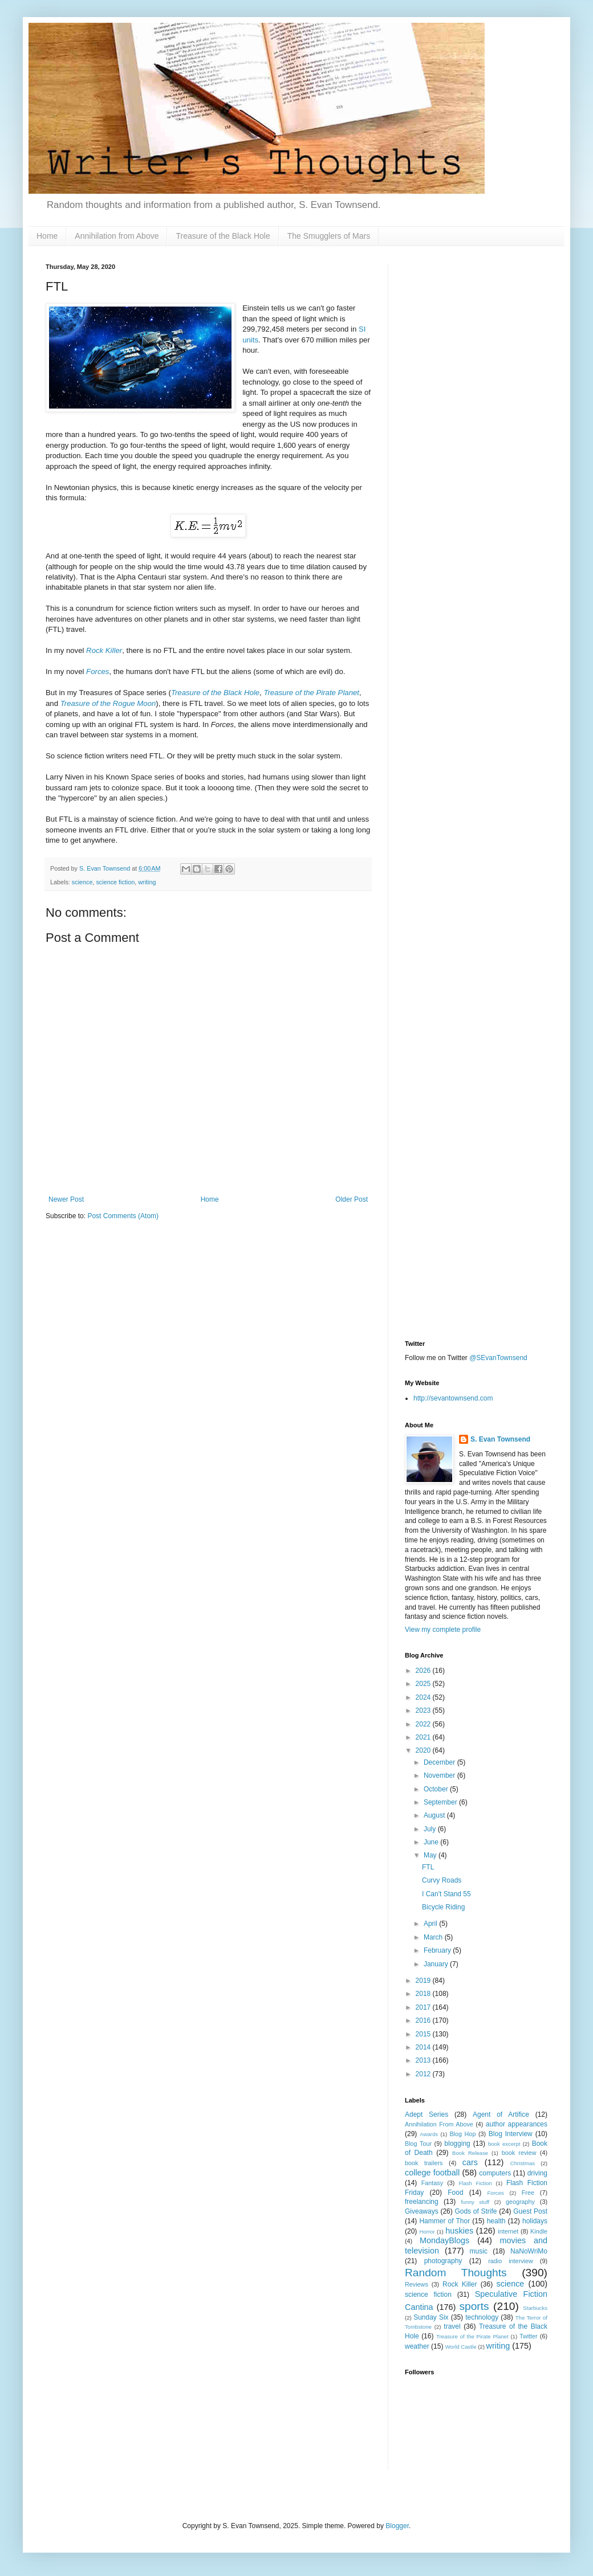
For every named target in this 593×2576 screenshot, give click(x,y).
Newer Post (66, 1199)
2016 (424, 2020)
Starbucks (535, 2308)
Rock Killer (104, 650)
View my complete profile (443, 1630)
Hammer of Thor (444, 2221)
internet (508, 2231)
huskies (459, 2230)
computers (495, 2173)
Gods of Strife (475, 2211)
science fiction (115, 882)
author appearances (516, 2124)
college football (432, 2172)
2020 (424, 1750)
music (479, 2251)
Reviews (416, 2284)
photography (443, 2261)
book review (519, 2152)
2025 (424, 1684)
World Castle (461, 2347)
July (431, 1829)
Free (528, 2192)
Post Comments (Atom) (123, 1216)
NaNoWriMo (528, 2251)
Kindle (538, 2231)
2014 (424, 2047)
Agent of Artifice (501, 2114)
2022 (424, 1724)
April (431, 1924)
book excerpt (504, 2144)
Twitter (528, 2336)
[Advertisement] (476, 434)
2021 (424, 1737)
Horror (426, 2231)
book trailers (423, 2162)
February (438, 1950)
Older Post (351, 1199)
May (431, 1855)
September (441, 1802)
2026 (424, 1671)
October (437, 1789)
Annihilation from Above (117, 235)
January (437, 1964)
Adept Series (426, 2114)
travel (452, 2326)
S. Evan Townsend (500, 1439)
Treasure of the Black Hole (223, 235)
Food (455, 2193)
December (440, 1762)
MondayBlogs (444, 2240)
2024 (424, 1697)
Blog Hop (462, 2133)
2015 (424, 2034)
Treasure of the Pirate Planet (311, 692)
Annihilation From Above (439, 2124)
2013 (424, 2060)
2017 (424, 2007)
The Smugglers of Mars (329, 235)
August (435, 1815)
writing (147, 882)
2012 (424, 2074)
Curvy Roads (441, 1880)
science (82, 882)
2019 (424, 1981)
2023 (424, 1710)
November (440, 1775)
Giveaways (421, 2211)
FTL (428, 1867)
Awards (429, 2134)
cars (470, 2162)
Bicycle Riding (443, 1907)
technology (481, 2317)
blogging (457, 2144)
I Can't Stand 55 (446, 1894)
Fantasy (432, 2182)
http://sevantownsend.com (453, 1398)
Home (47, 235)
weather (417, 2346)
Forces (97, 671)
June (432, 1842)
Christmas (522, 2163)
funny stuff (475, 2202)
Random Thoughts (456, 2273)
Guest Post (530, 2211)
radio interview (510, 2260)
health (496, 2221)
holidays (534, 2221)
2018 (424, 1994)
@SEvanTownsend (498, 1358)
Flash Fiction (475, 2183)
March (434, 1937)
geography (520, 2201)
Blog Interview (511, 2134)
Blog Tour (418, 2143)
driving (537, 2173)
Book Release (470, 2153)
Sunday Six (430, 2317)
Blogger (397, 2526)
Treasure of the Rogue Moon (108, 703)
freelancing (421, 2202)
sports (474, 2306)
